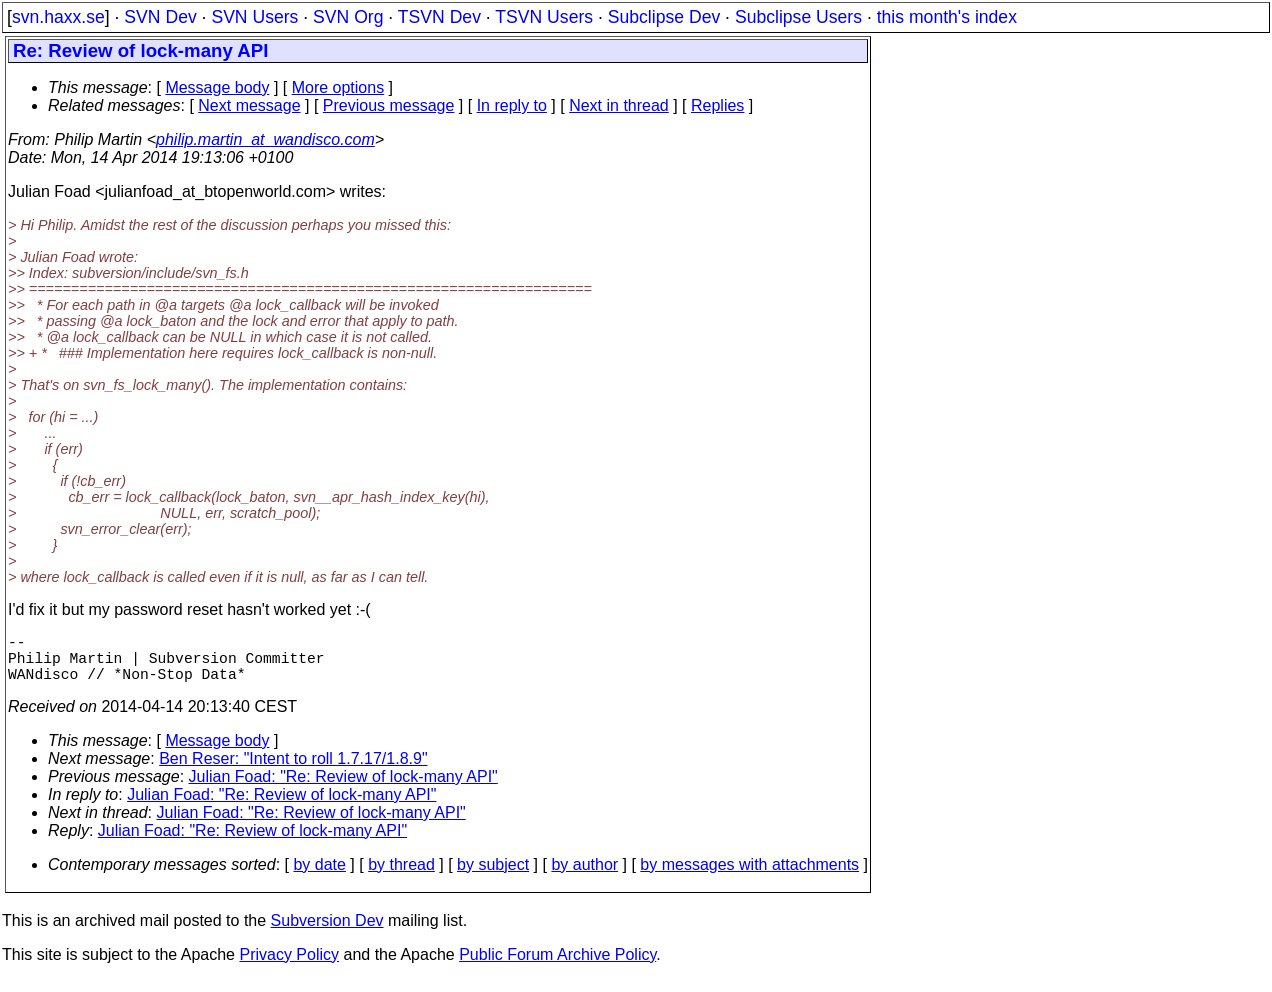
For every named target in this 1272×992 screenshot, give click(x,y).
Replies (717, 105)
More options (338, 87)
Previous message (389, 105)
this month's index (947, 17)
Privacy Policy (289, 966)
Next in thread (619, 105)
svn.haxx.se (58, 17)
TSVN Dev (439, 17)
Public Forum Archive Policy (557, 966)
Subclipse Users (798, 17)
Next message (249, 105)
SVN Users (254, 17)
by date (319, 876)
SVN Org (348, 17)
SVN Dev (160, 17)
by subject (493, 876)
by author (584, 876)
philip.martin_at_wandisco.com (265, 139)
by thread (401, 876)
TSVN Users (544, 17)
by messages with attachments (749, 876)
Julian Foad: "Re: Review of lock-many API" (343, 788)
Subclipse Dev (664, 17)
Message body (217, 87)
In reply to (512, 105)
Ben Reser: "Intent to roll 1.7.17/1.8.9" (293, 770)
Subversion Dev (327, 932)
